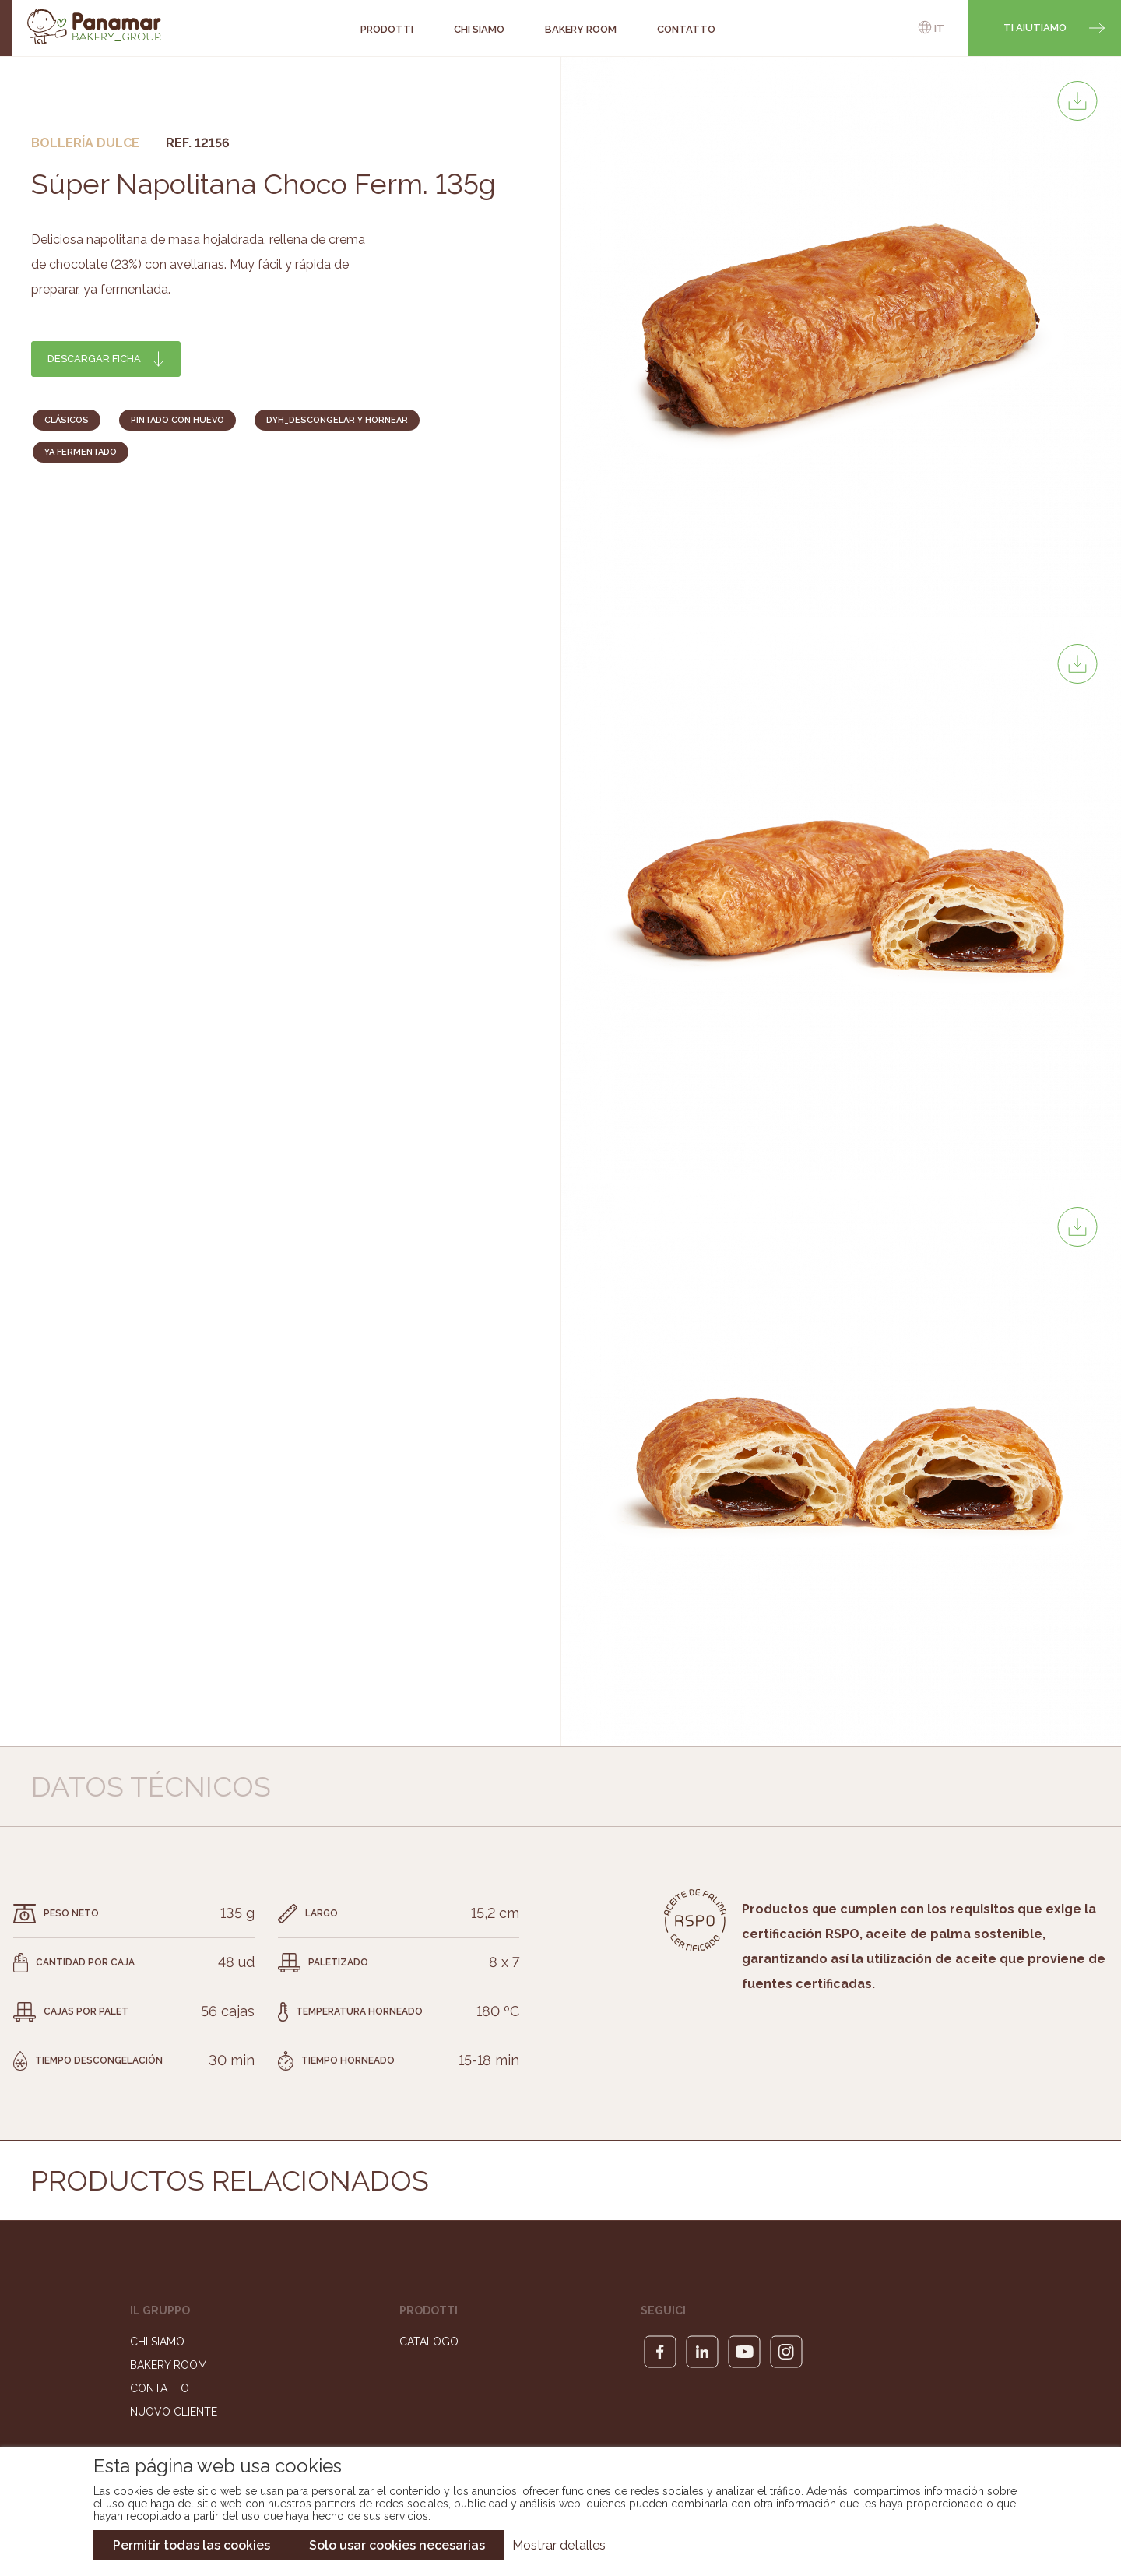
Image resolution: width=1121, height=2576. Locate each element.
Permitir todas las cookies (191, 2545)
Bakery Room (168, 2365)
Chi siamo (157, 2341)
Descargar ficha (94, 358)
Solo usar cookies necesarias (397, 2545)
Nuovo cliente (173, 2411)
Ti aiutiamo (1035, 27)
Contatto (159, 2388)
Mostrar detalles (559, 2545)
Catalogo (429, 2341)
